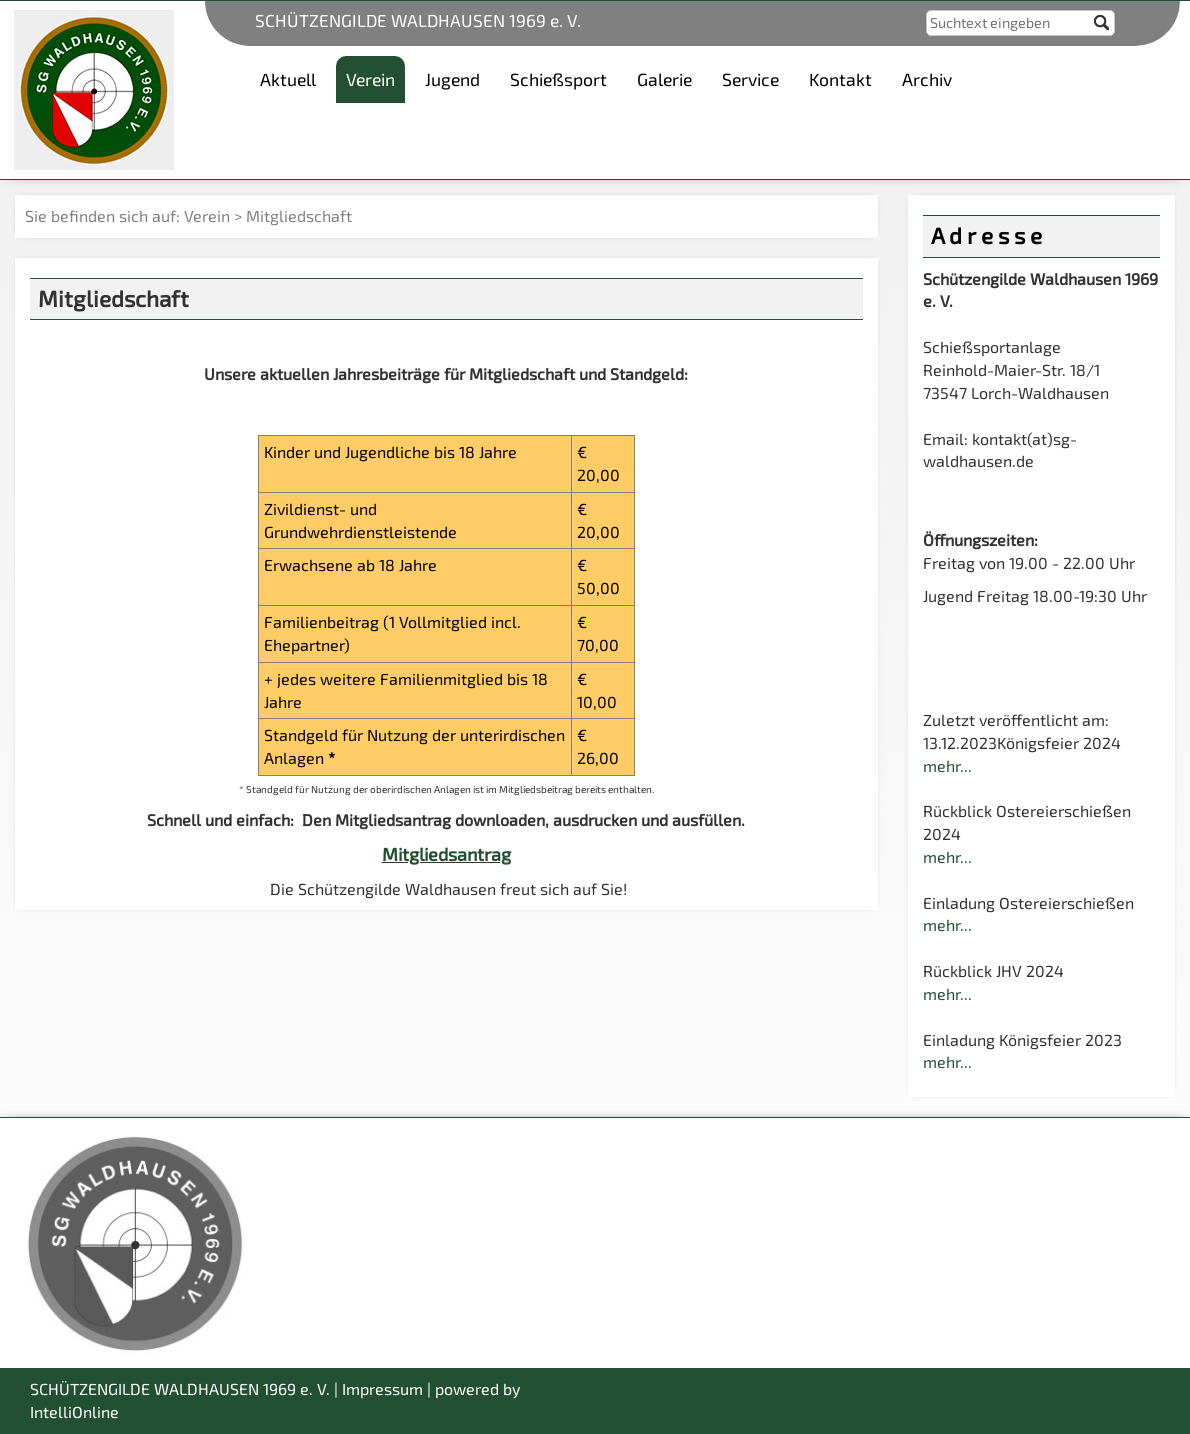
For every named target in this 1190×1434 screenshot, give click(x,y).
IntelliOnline (74, 1411)
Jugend (452, 79)
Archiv (927, 79)
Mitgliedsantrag (446, 854)
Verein (207, 215)
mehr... (947, 765)
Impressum (382, 1388)
